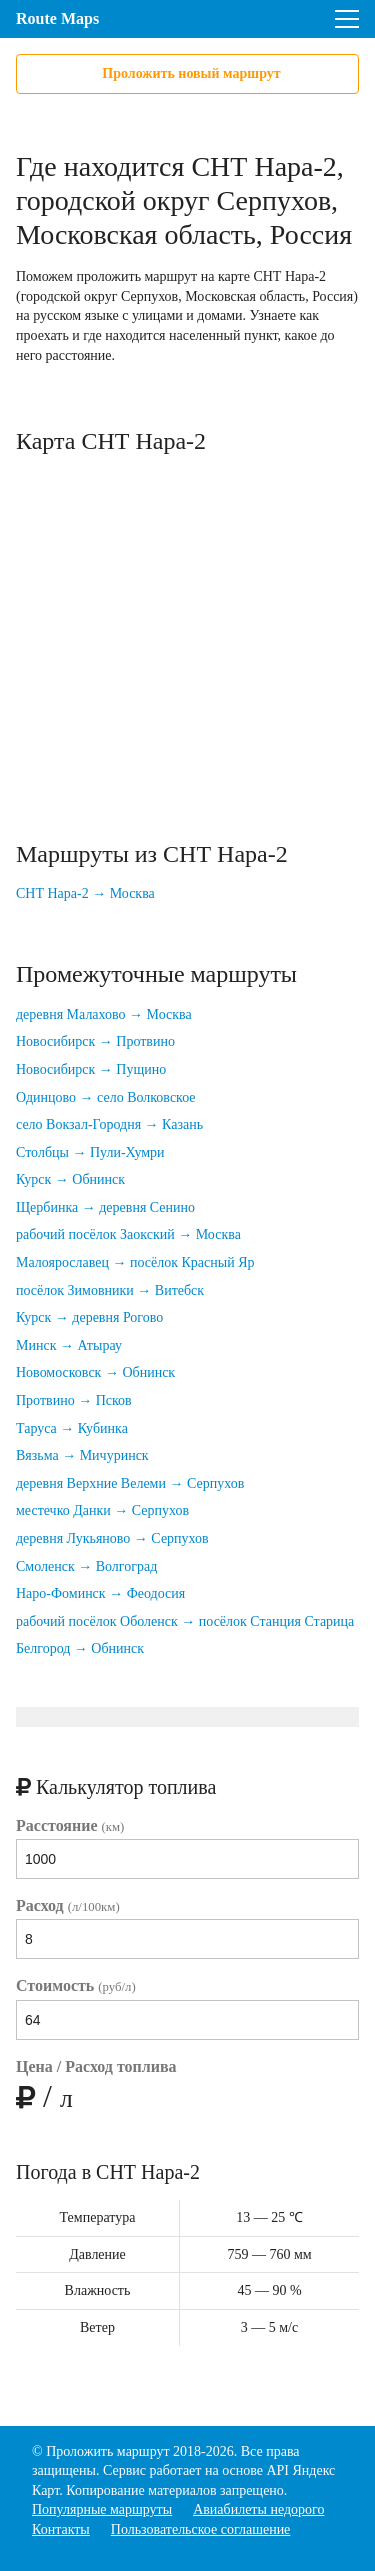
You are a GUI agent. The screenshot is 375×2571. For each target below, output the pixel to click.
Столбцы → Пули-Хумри (90, 1152)
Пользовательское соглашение (201, 2529)
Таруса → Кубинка (72, 1428)
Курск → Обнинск (70, 1179)
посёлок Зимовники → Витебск (110, 1290)
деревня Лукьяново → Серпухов (112, 1538)
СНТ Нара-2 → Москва (85, 893)
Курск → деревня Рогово (89, 1317)
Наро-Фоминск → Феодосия (100, 1593)
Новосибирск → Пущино (91, 1069)
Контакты (61, 2529)
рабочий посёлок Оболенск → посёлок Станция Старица (185, 1621)
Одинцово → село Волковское (106, 1097)
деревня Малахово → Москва (104, 1014)
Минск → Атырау (69, 1345)
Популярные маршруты (102, 2509)
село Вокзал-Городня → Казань (109, 1124)
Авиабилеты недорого (258, 2509)
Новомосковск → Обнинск (95, 1372)
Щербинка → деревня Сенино (105, 1207)
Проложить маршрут (107, 2451)
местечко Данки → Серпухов (102, 1510)
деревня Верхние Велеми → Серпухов (130, 1483)
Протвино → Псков (74, 1400)
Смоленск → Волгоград (86, 1566)
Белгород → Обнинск (80, 1648)
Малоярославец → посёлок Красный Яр (135, 1262)
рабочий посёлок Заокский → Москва (128, 1234)
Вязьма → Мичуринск (82, 1455)
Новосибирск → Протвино (95, 1041)
